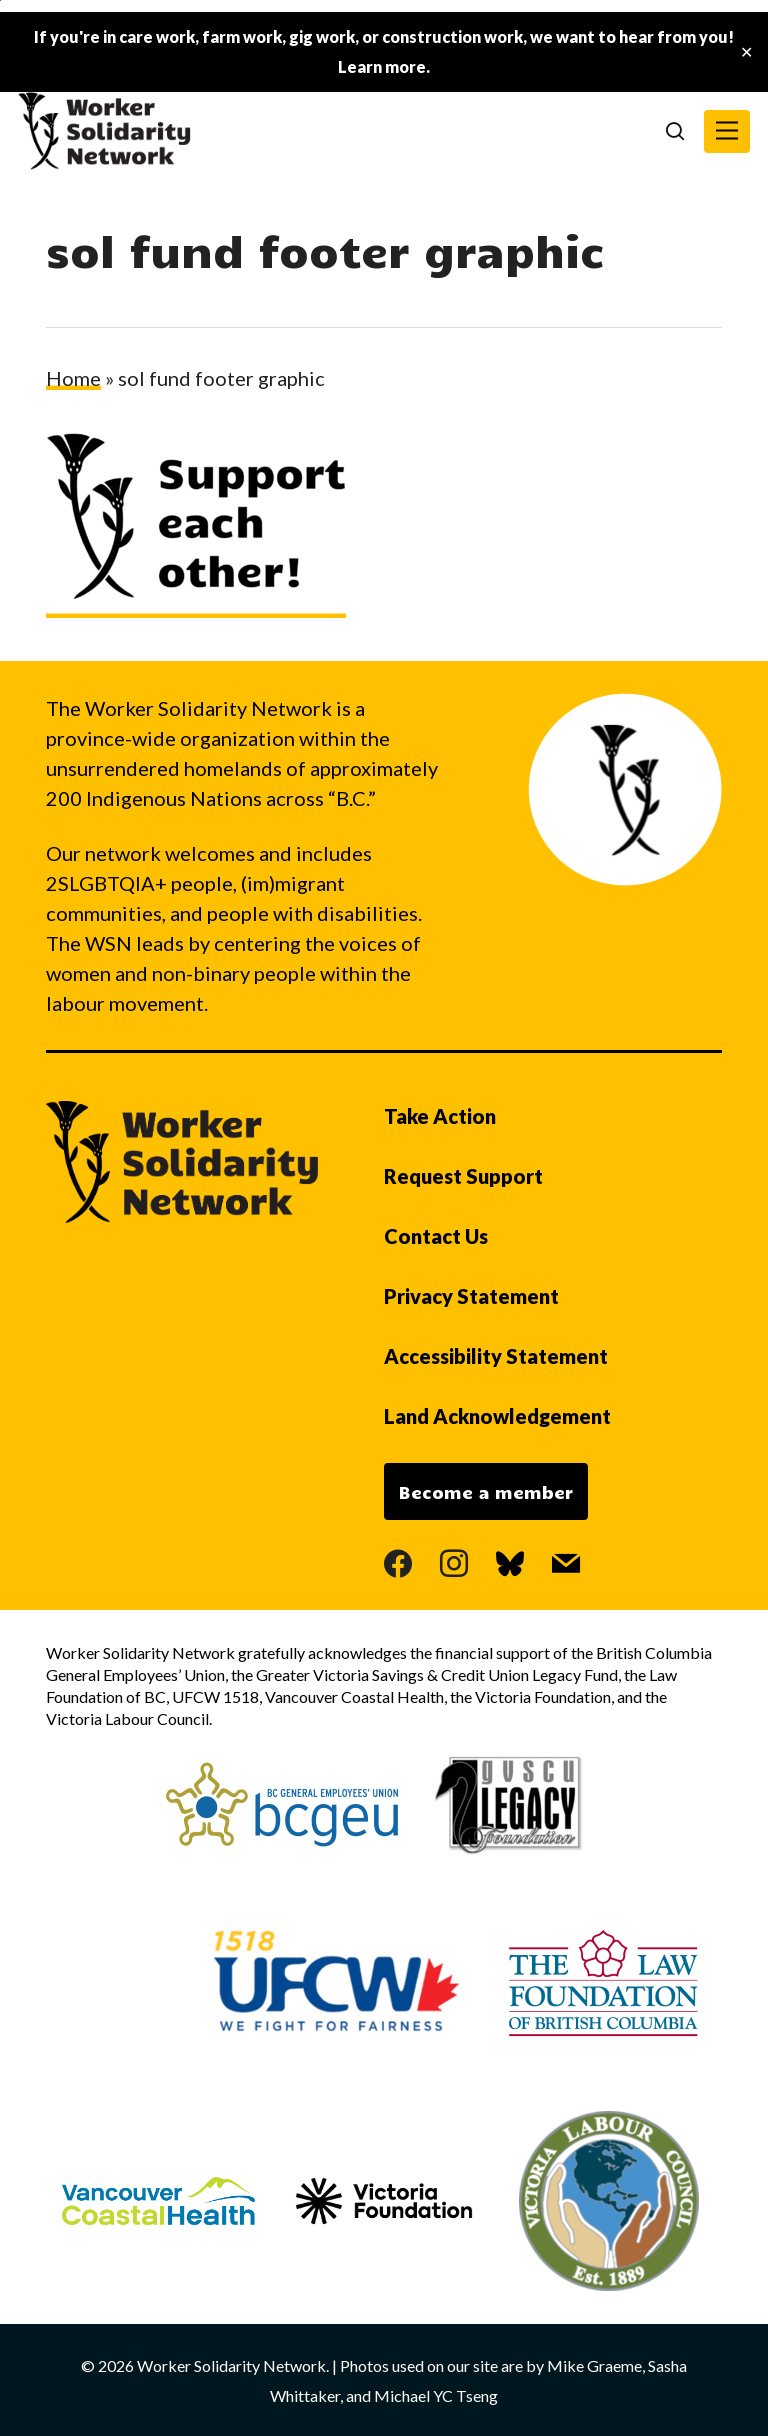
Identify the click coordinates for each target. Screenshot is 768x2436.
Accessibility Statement (496, 1356)
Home (73, 378)
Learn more (382, 66)
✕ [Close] (746, 52)
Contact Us (436, 1236)
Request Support (463, 1176)
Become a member (486, 1492)
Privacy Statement (471, 1296)
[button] (727, 131)
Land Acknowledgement (497, 1416)
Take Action (440, 1116)
